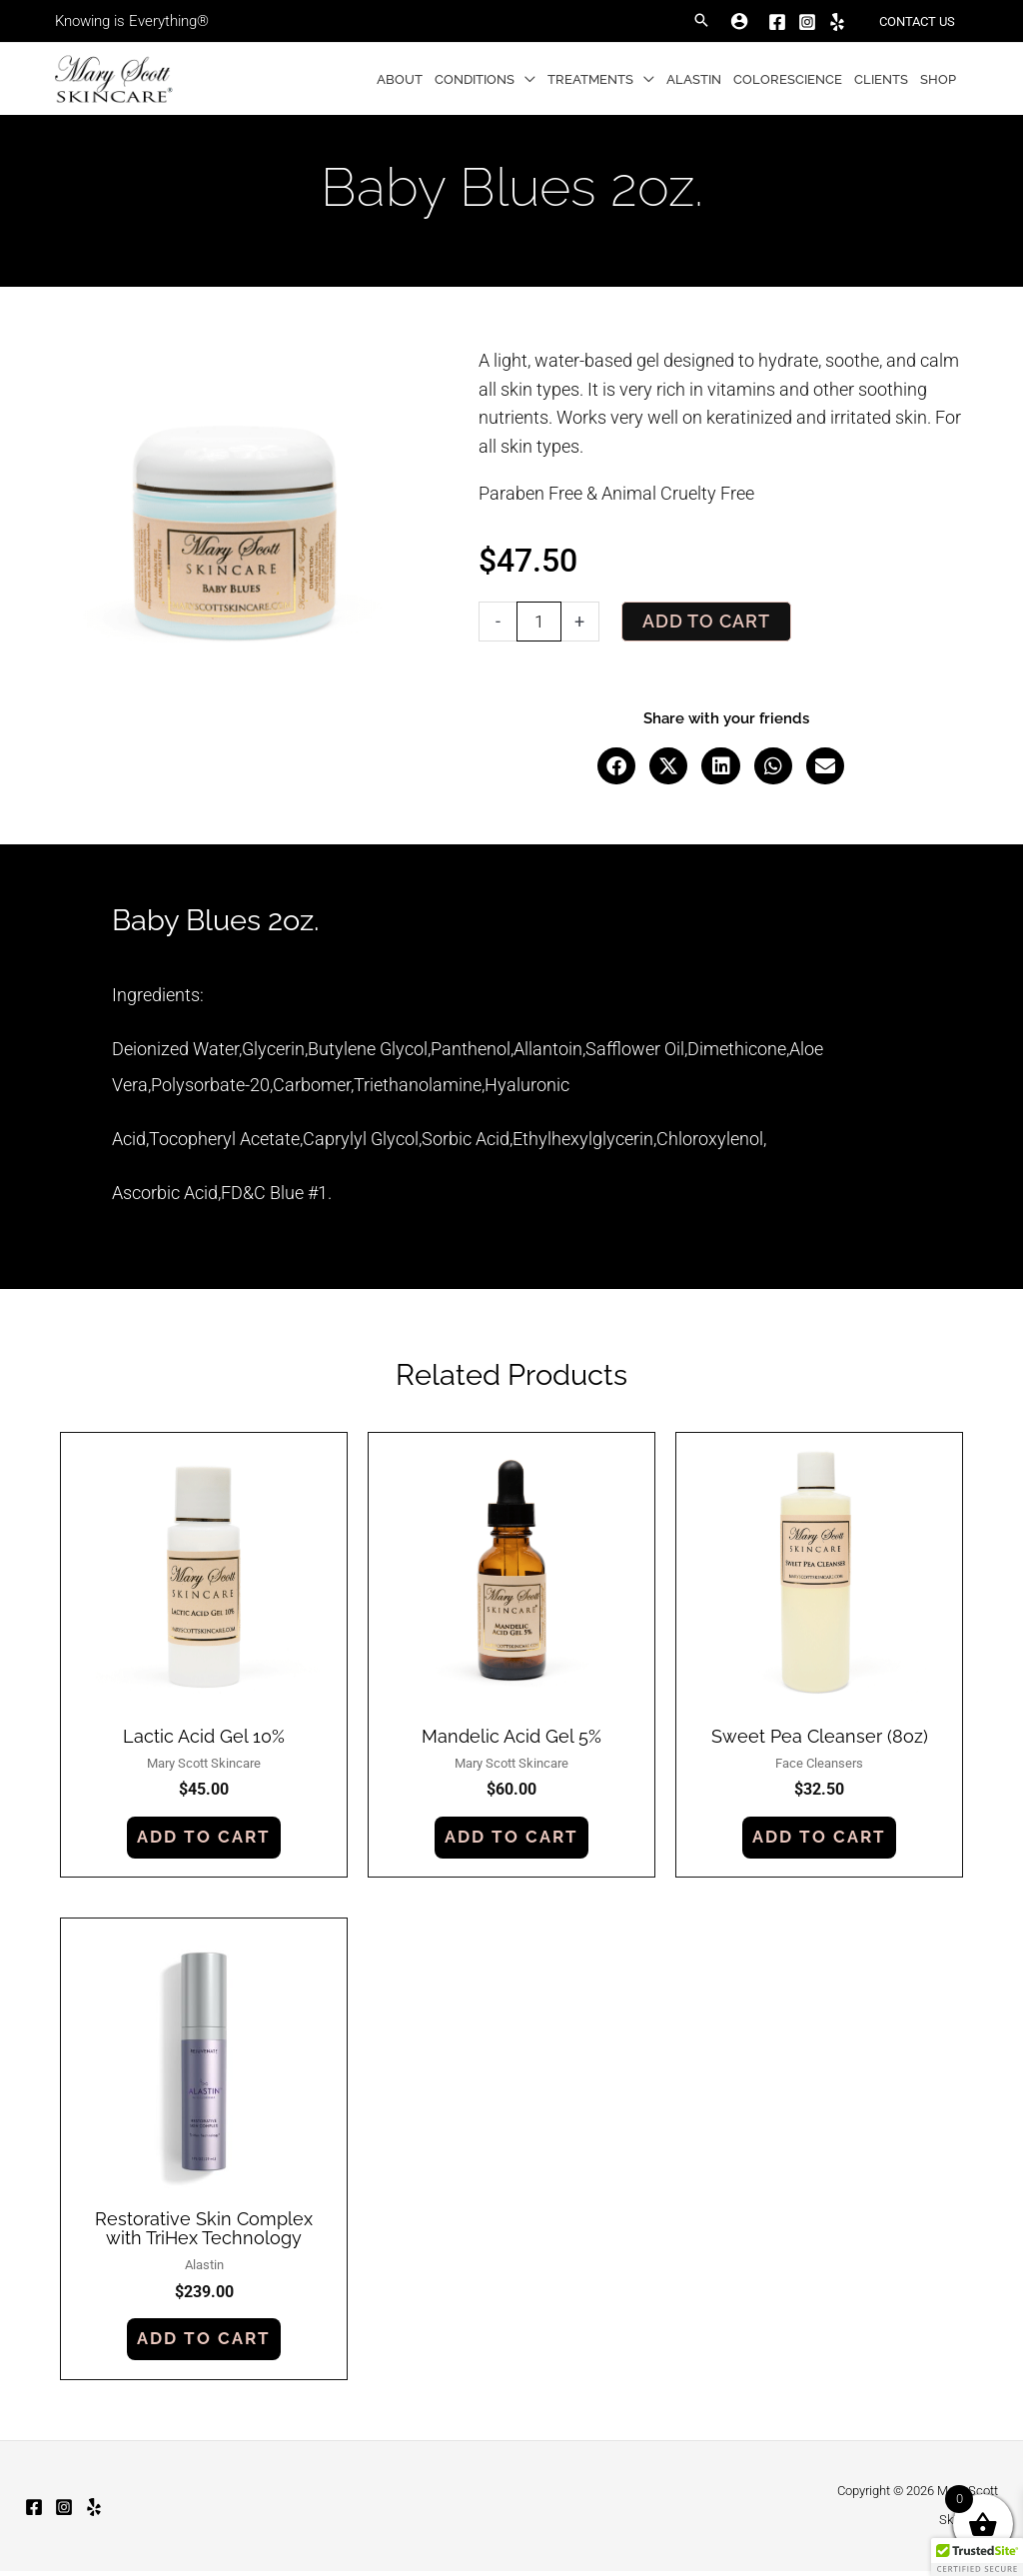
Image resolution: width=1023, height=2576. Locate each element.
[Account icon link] (739, 21)
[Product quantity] (538, 622)
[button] (701, 21)
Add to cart (706, 621)
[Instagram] (807, 22)
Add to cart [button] (204, 1838)
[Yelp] (837, 22)
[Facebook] (777, 22)
